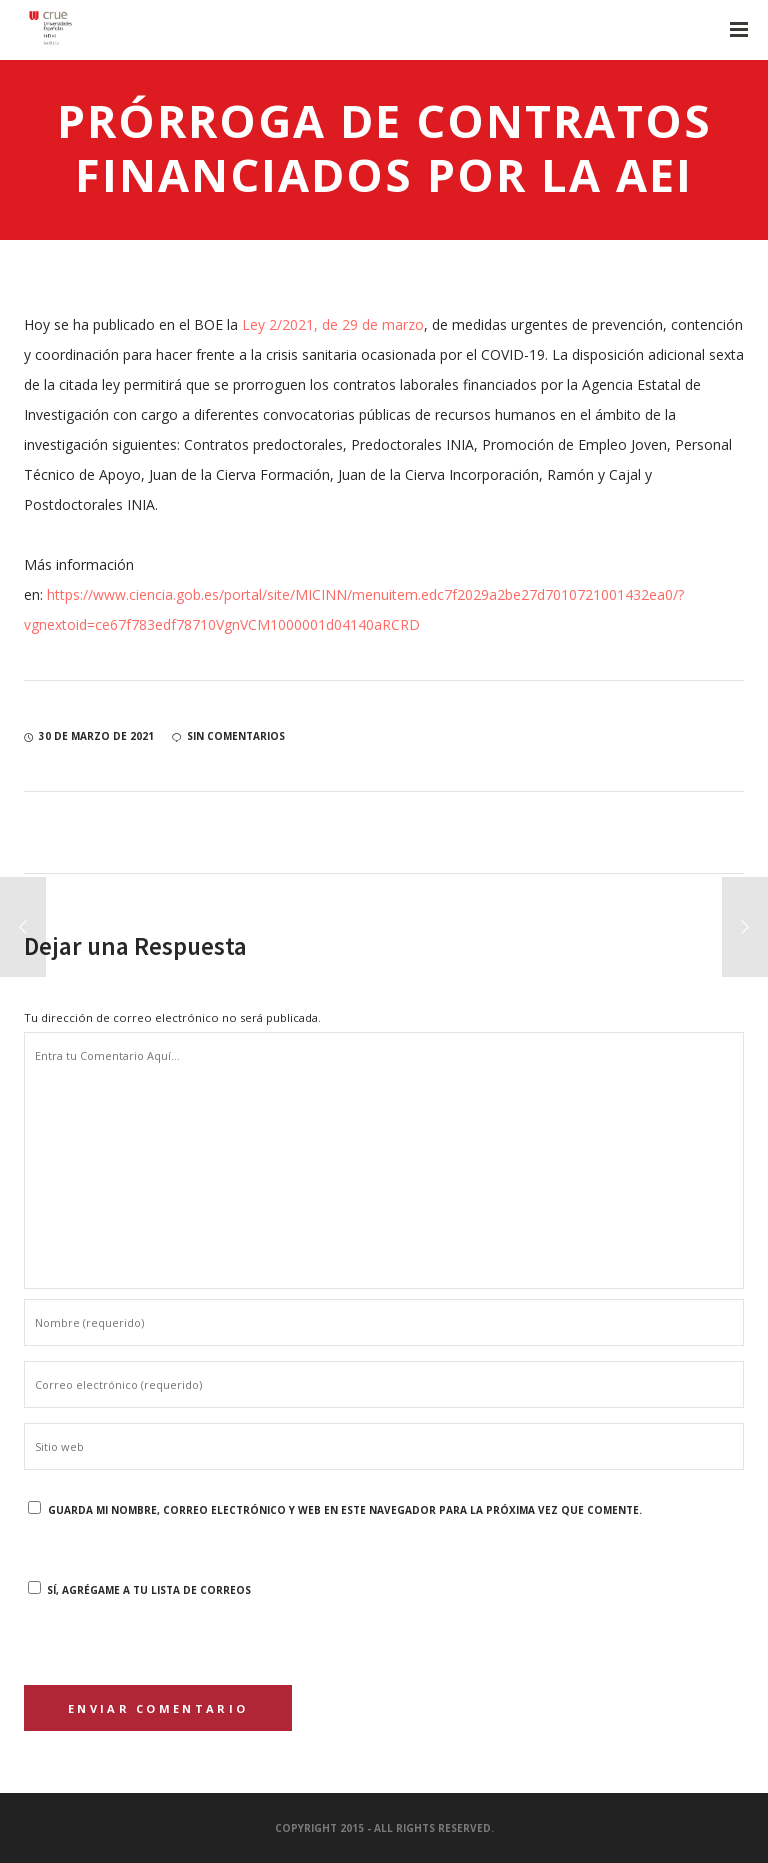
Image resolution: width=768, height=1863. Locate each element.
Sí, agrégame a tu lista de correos (139, 1590)
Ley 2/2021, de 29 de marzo (333, 324)
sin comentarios (228, 736)
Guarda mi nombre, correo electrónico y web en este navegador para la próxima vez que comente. (345, 1510)
